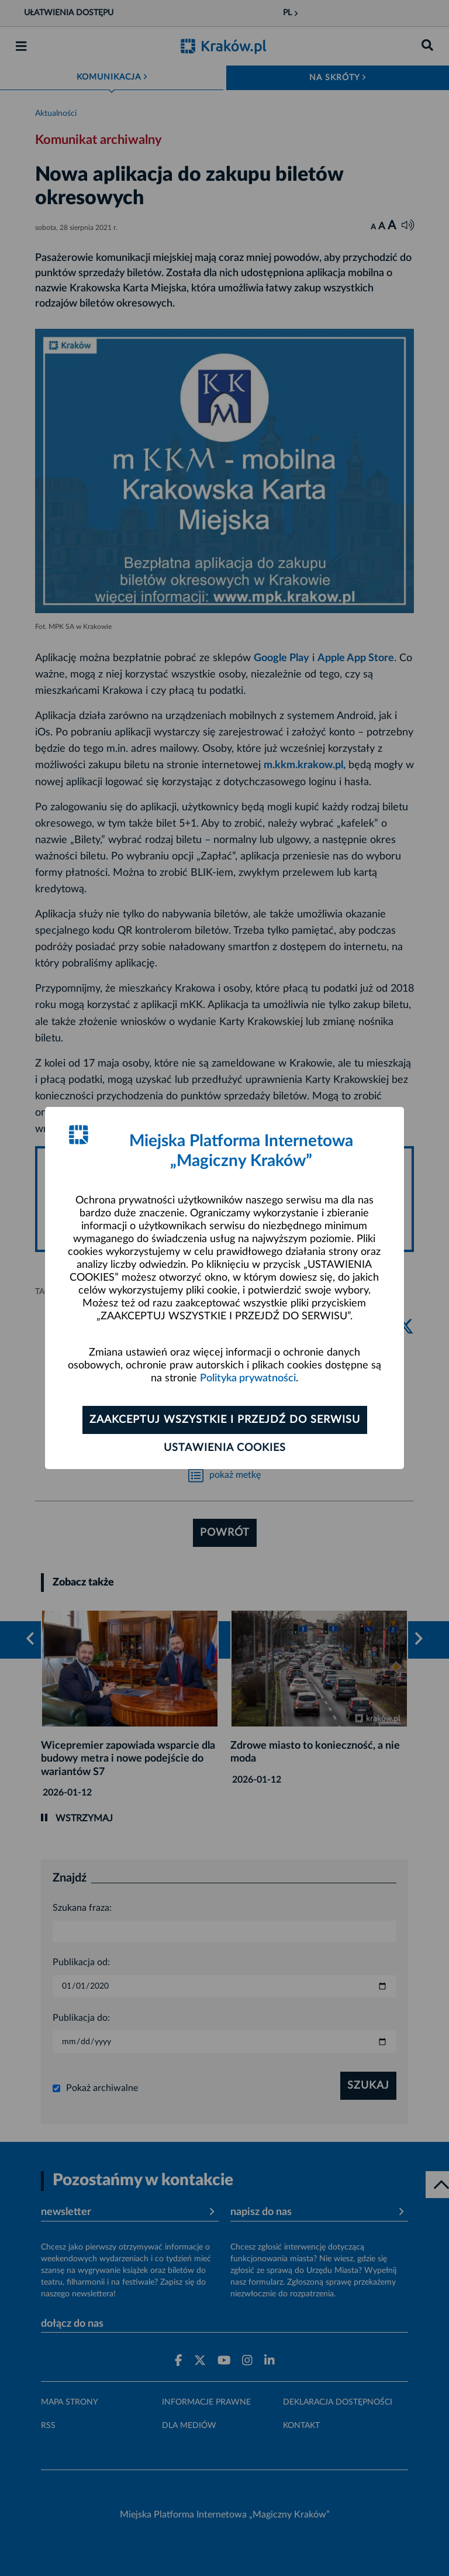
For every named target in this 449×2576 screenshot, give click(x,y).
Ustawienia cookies (225, 1448)
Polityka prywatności (248, 1378)
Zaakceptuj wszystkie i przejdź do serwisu (224, 1420)
